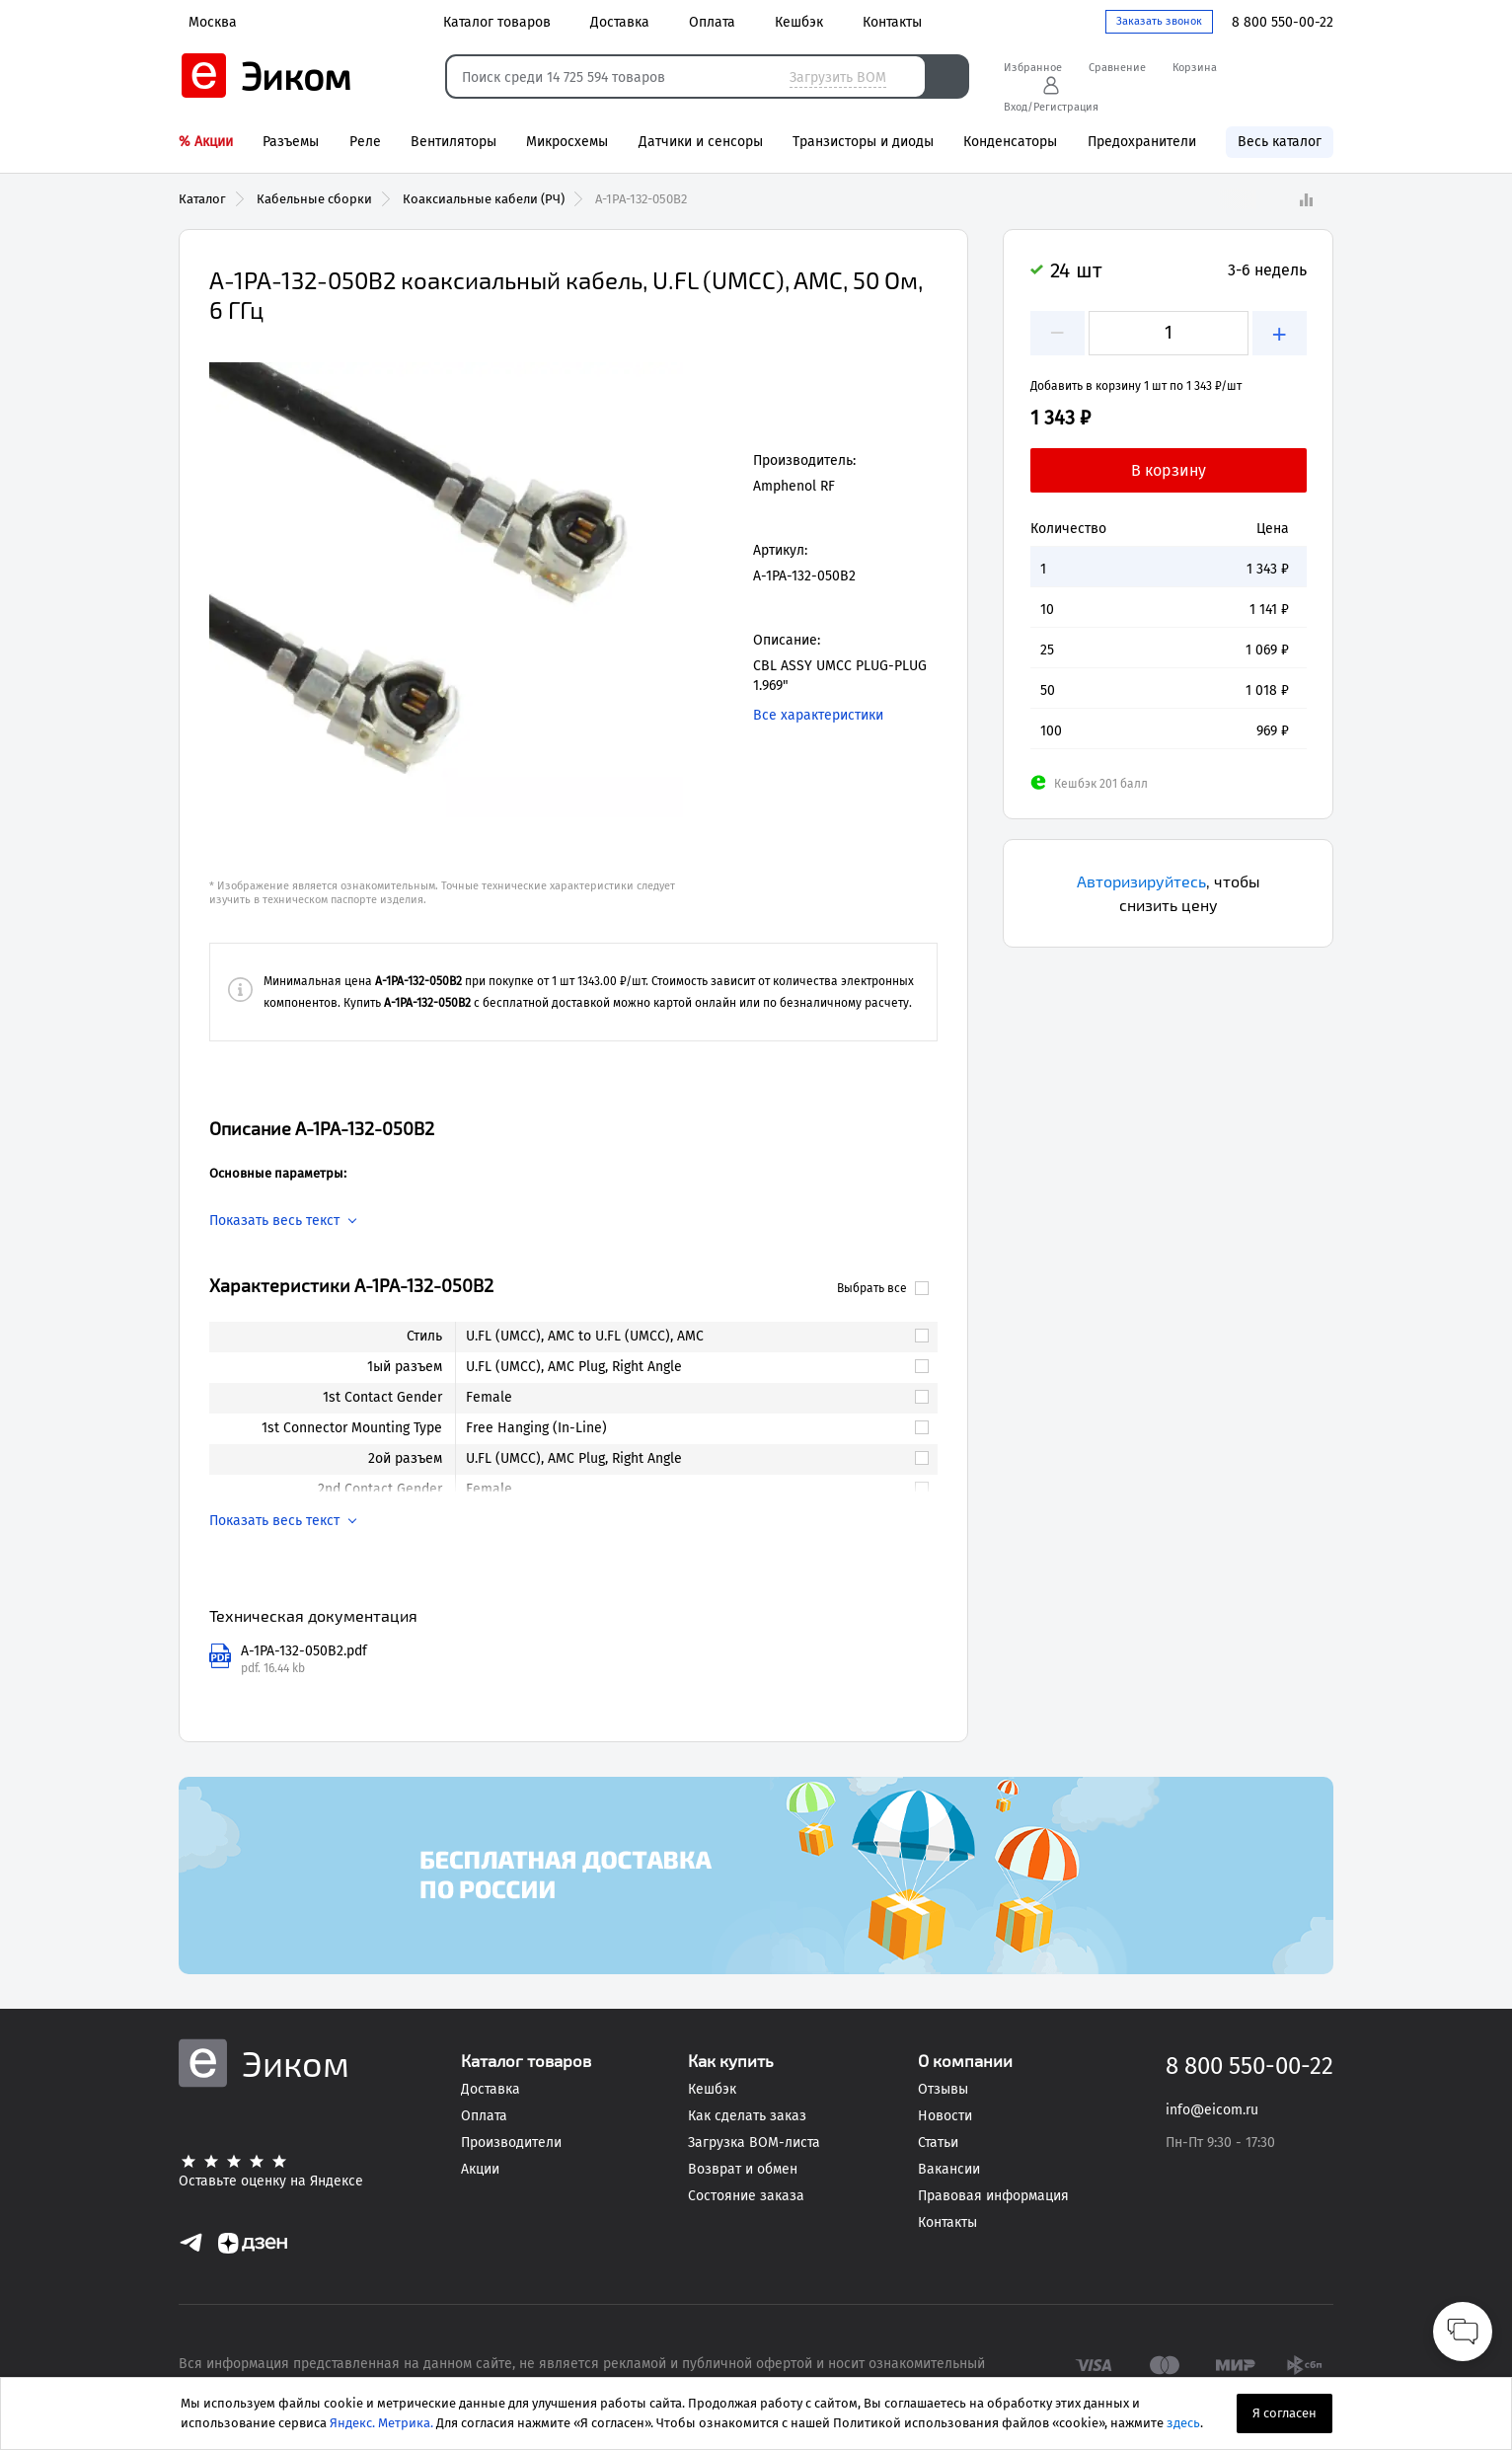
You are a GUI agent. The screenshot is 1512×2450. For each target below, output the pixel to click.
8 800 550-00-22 (1282, 22)
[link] (688, 1336)
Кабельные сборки (314, 198)
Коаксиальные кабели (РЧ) (484, 198)
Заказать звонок (1159, 21)
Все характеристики (818, 715)
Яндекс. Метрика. (381, 2422)
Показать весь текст (274, 1221)
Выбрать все (883, 1288)
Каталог (202, 198)
